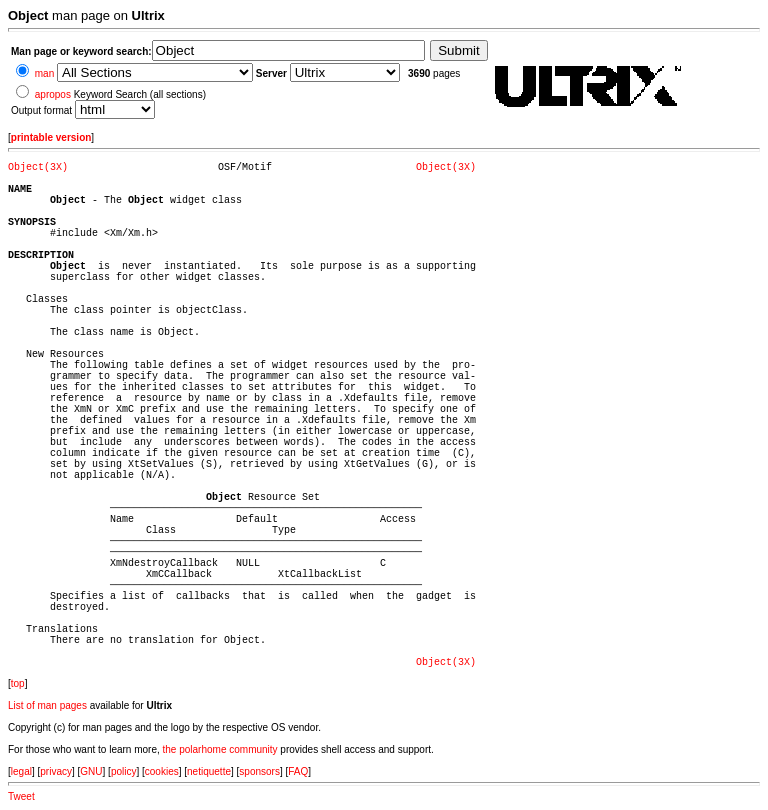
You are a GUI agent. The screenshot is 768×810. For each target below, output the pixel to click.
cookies (162, 771)
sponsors (259, 771)
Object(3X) (38, 167)
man (44, 73)
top (18, 683)
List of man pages (47, 705)
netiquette (209, 771)
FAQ (298, 771)
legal (21, 771)
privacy (56, 771)
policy (124, 771)
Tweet (21, 796)
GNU (91, 771)
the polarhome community (220, 749)
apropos (53, 94)
